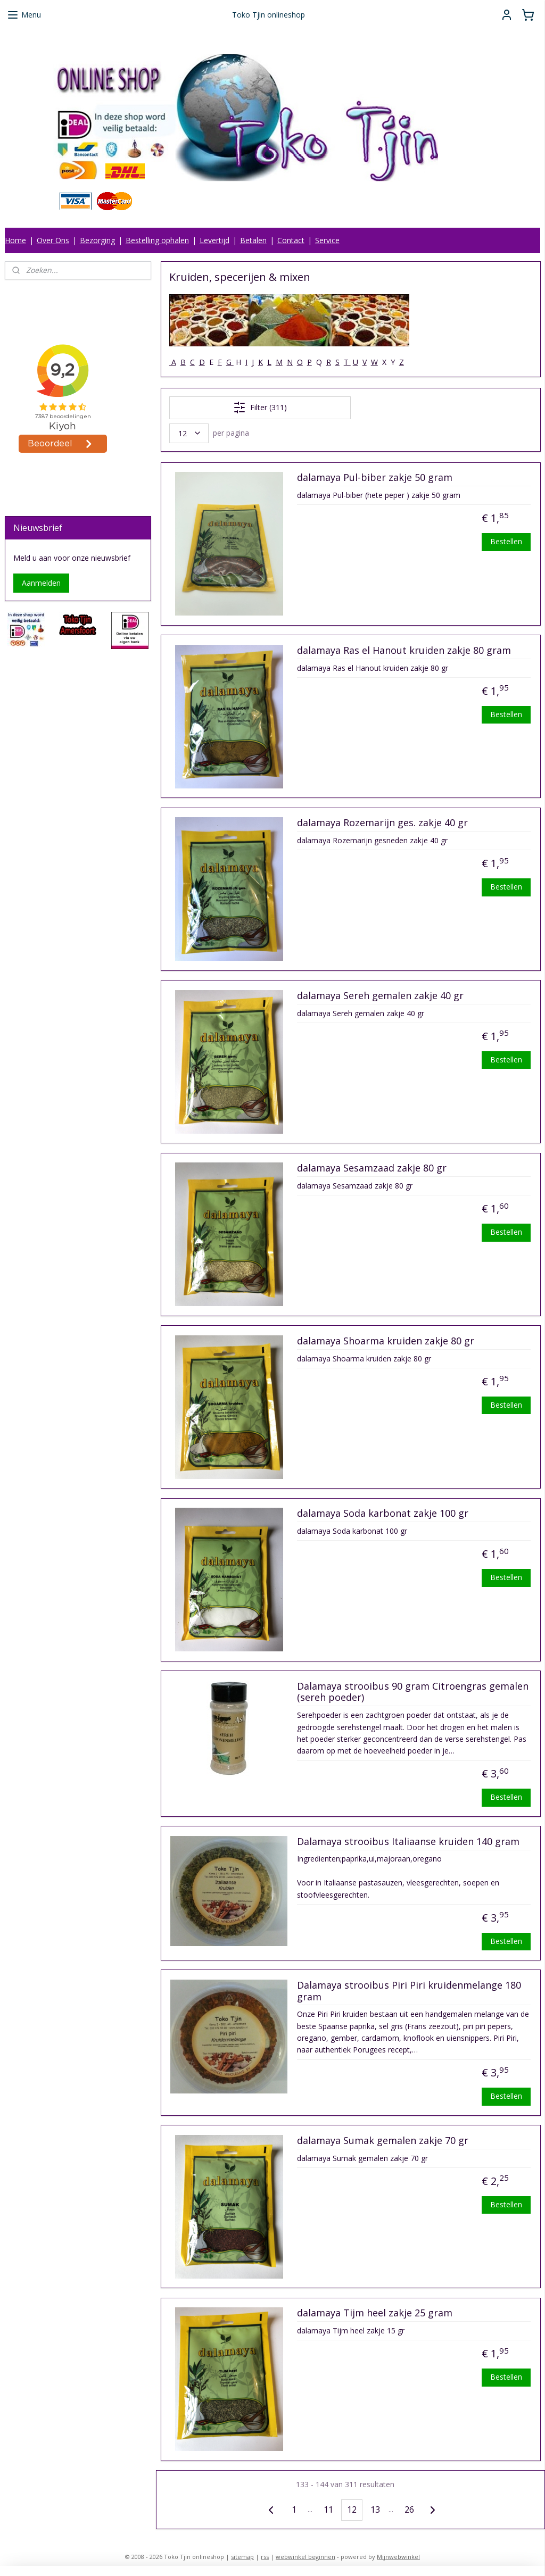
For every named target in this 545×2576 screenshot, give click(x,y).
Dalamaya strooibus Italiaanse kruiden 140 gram (407, 1842)
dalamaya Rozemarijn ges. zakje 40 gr (381, 823)
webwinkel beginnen (305, 2557)
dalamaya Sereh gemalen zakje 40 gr (379, 996)
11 (328, 2509)
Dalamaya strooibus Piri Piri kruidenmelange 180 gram (408, 1991)
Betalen (253, 240)
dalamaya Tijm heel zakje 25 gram (374, 2313)
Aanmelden (41, 583)
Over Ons (53, 240)
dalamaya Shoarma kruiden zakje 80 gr (385, 1341)
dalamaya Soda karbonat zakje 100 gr (382, 1513)
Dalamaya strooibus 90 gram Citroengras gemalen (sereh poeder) (412, 1692)
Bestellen (506, 541)
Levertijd (214, 240)
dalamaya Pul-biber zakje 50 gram (374, 478)
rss (265, 2557)
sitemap (242, 2557)
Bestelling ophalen (157, 240)
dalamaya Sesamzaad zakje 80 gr (371, 1168)
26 (409, 2509)
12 (351, 2509)
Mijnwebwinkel (398, 2557)
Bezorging (97, 240)
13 (374, 2509)
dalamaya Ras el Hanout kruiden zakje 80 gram (403, 651)
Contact (290, 240)
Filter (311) (259, 407)
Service (327, 240)
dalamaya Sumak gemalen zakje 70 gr (382, 2141)
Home (15, 240)
